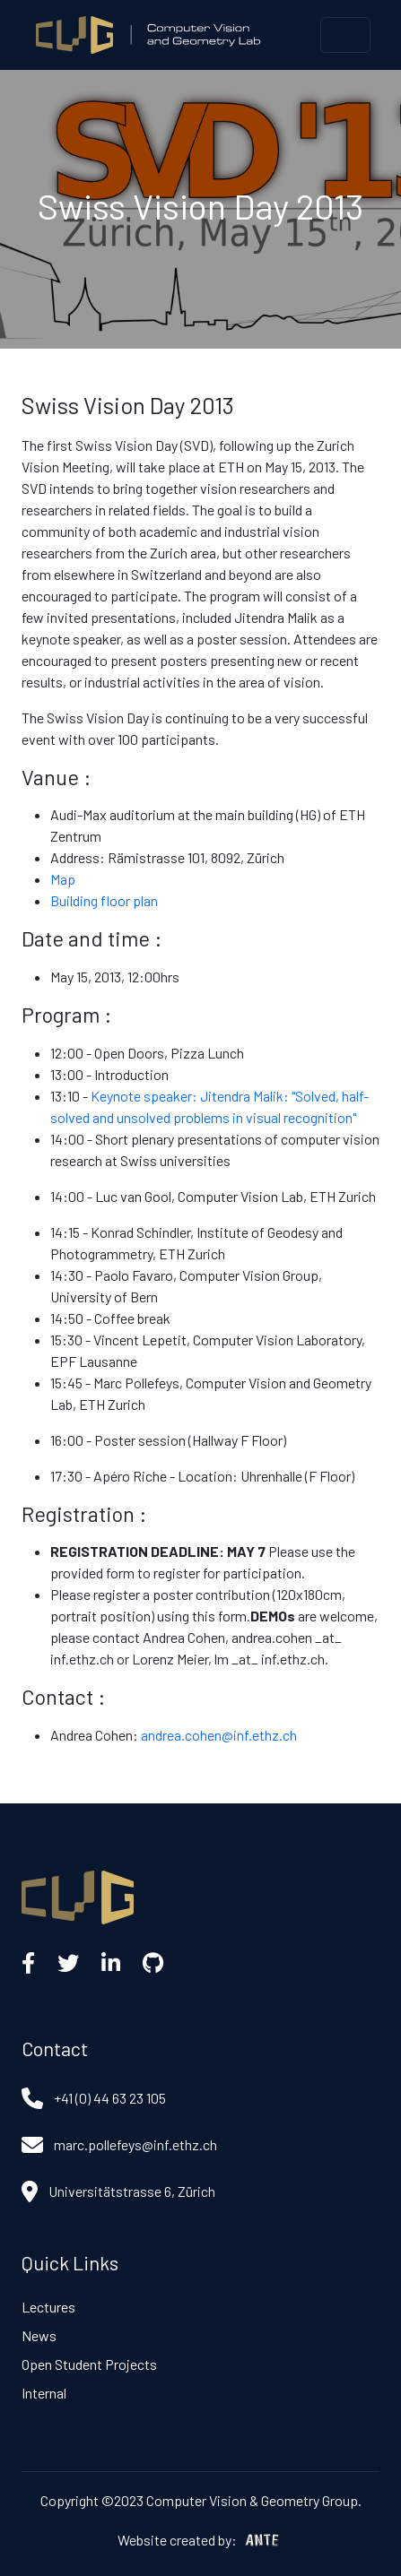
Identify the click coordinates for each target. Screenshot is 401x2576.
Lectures (48, 2306)
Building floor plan (104, 900)
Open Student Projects (89, 2364)
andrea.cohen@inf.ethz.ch (219, 1734)
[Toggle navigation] (345, 35)
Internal (44, 2392)
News (39, 2335)
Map (62, 878)
